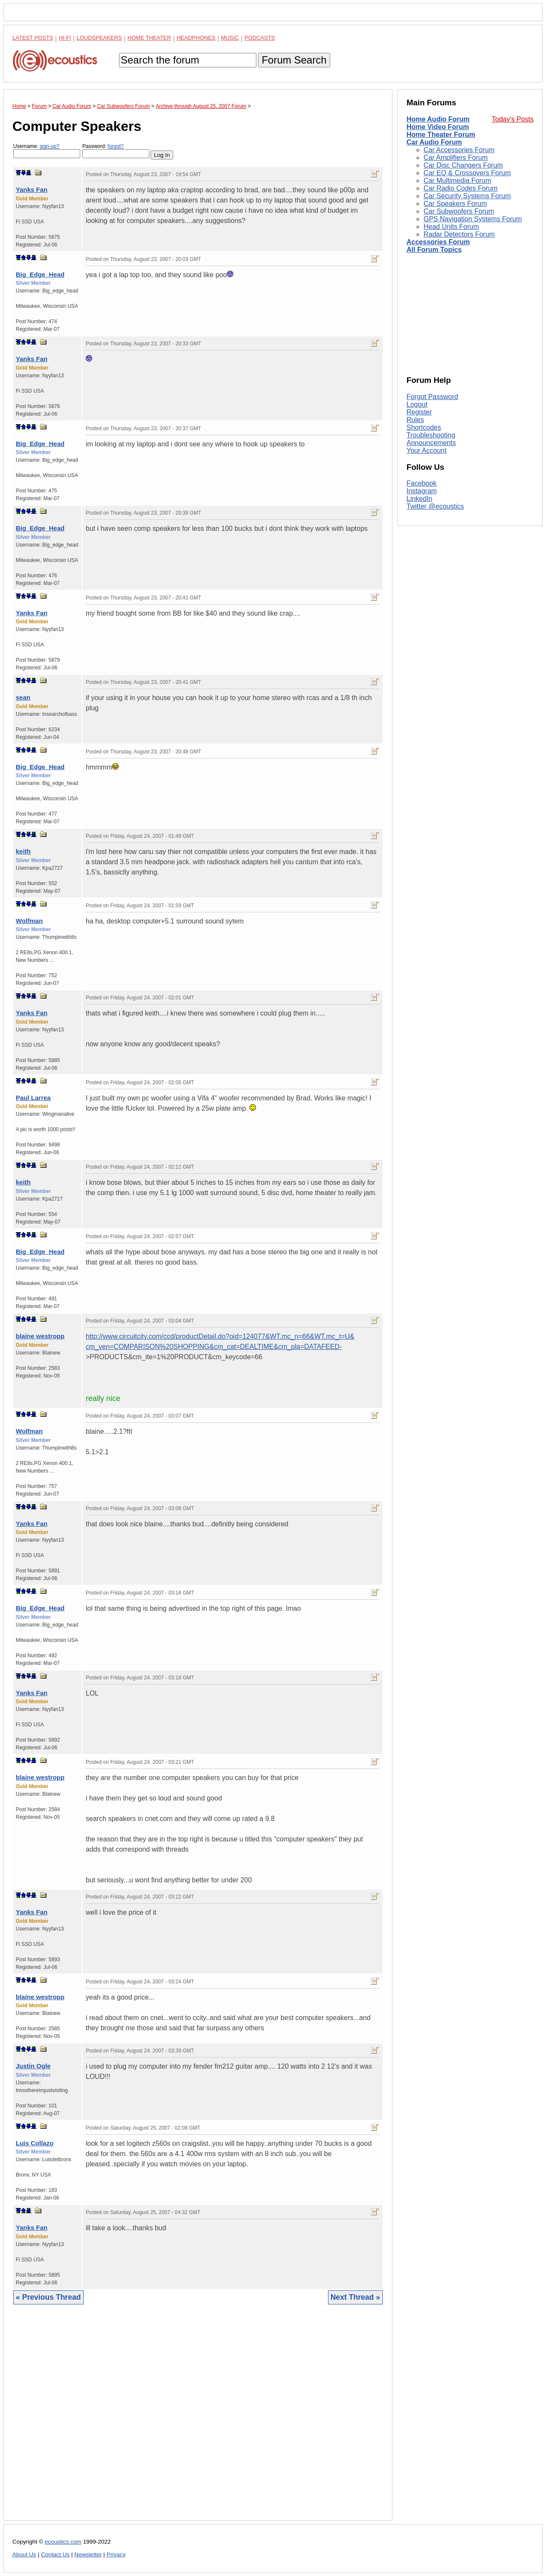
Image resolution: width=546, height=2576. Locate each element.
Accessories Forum (438, 242)
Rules (415, 419)
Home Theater (149, 38)
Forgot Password (432, 396)
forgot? (115, 146)
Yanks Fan (31, 189)
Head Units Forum (451, 226)
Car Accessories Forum (459, 149)
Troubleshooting (431, 435)
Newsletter (88, 2554)
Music (230, 38)
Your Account (427, 450)
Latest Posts (32, 38)
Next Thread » (355, 2297)
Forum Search (293, 60)
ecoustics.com (63, 2541)
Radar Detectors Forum (459, 234)
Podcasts (259, 38)
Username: (46, 150)
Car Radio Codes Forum (460, 188)
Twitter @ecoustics (435, 506)
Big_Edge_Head (40, 274)
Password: (115, 150)
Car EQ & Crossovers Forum (467, 173)
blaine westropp (40, 1336)
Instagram (422, 491)
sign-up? (49, 146)
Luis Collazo (34, 2143)
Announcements (431, 442)
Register (419, 412)
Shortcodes (424, 427)
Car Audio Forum (434, 142)
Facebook (421, 483)
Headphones (196, 38)
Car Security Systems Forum (467, 196)
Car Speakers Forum (455, 203)
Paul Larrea (33, 1097)
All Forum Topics (434, 249)
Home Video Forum (438, 126)
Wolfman (29, 920)
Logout (417, 404)
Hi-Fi (65, 38)
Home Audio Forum (438, 119)
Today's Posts (513, 119)
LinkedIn (420, 498)
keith (23, 851)
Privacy (116, 2554)
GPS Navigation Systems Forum (473, 219)
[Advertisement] (197, 2419)
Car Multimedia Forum (457, 180)
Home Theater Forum (441, 134)
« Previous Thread (48, 2297)
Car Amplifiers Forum (456, 157)
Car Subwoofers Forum (459, 211)
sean (23, 697)
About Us (24, 2554)
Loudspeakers (99, 38)
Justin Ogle (33, 2065)
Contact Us (55, 2554)
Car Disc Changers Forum (463, 165)
